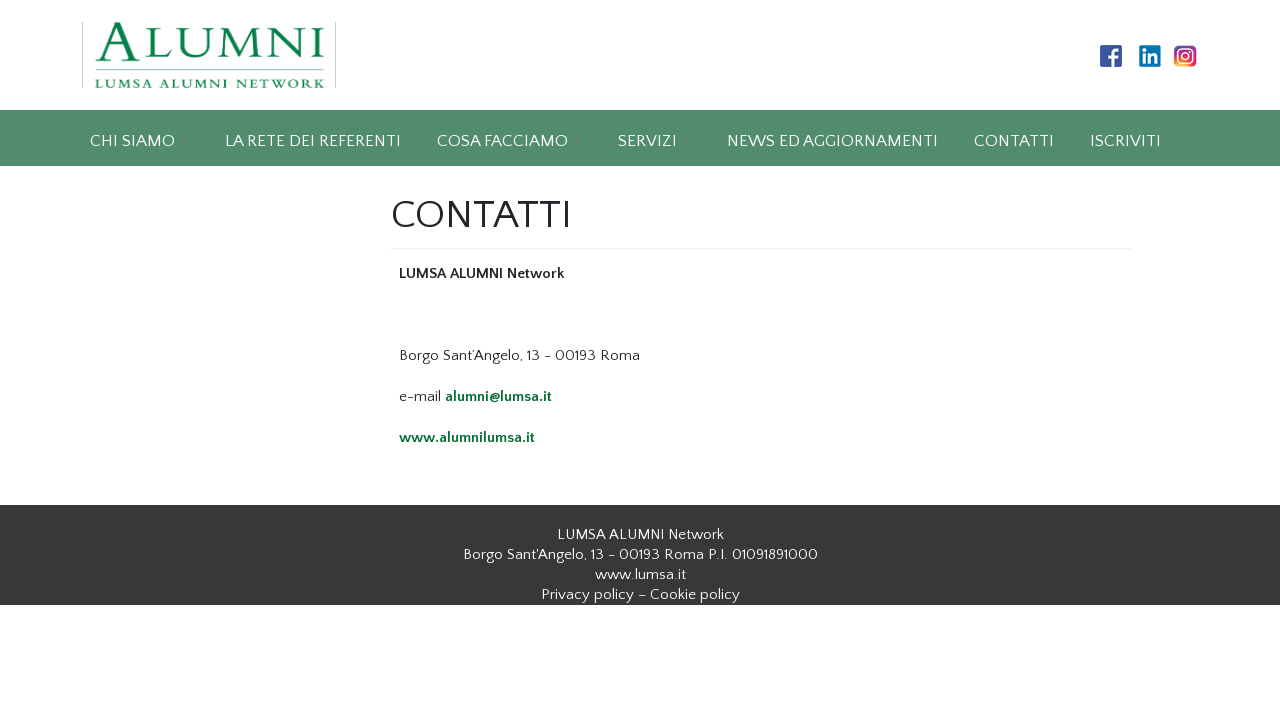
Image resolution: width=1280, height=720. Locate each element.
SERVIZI (647, 141)
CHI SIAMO (132, 141)
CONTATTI (1014, 141)
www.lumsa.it (640, 574)
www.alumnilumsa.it (467, 437)
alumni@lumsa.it (498, 396)
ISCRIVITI (1125, 141)
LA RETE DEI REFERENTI (313, 141)
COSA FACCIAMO (502, 141)
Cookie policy (695, 594)
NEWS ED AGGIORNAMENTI (832, 141)
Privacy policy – (593, 594)
